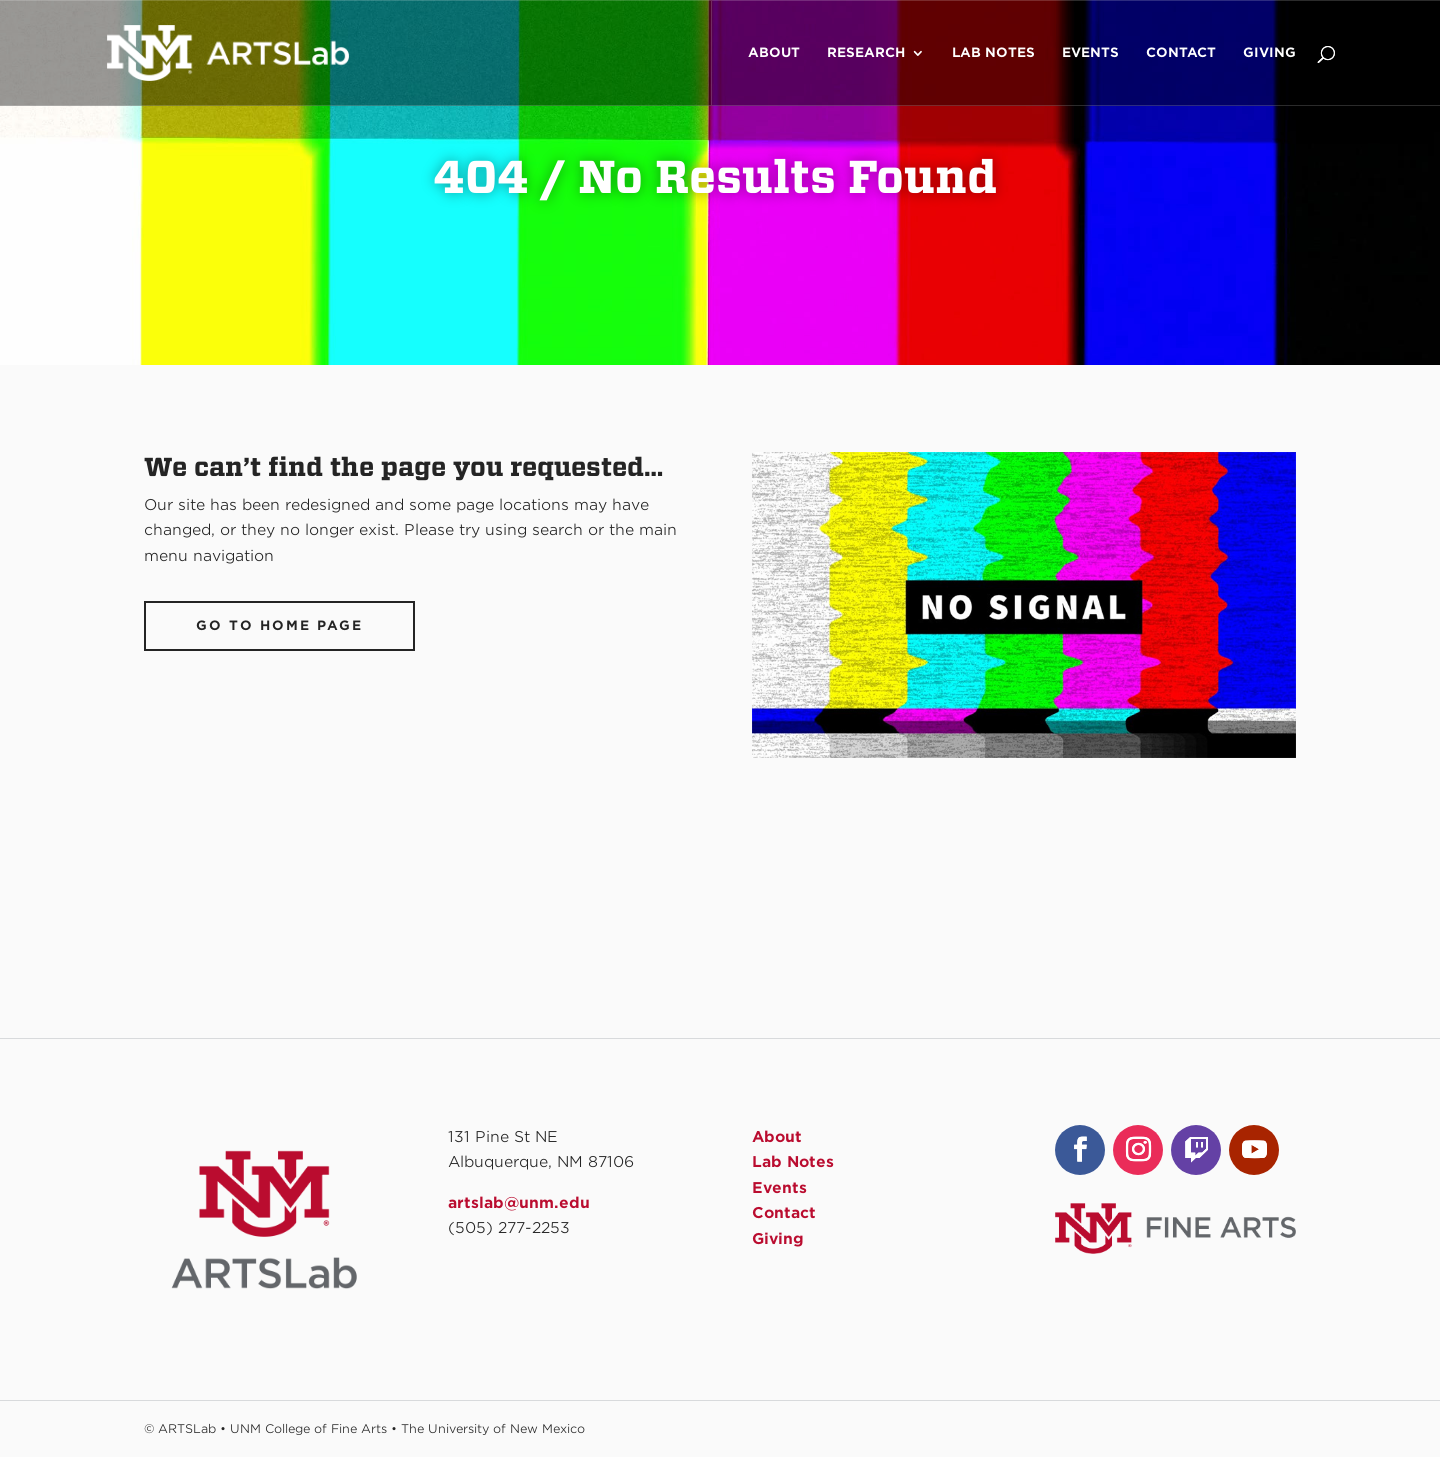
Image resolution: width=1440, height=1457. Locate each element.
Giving (1269, 53)
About (774, 53)
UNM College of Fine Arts (308, 1428)
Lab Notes (993, 53)
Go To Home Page (279, 625)
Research (866, 53)
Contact (1181, 53)
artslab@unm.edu (519, 1203)
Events (1090, 53)
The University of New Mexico (493, 1428)
